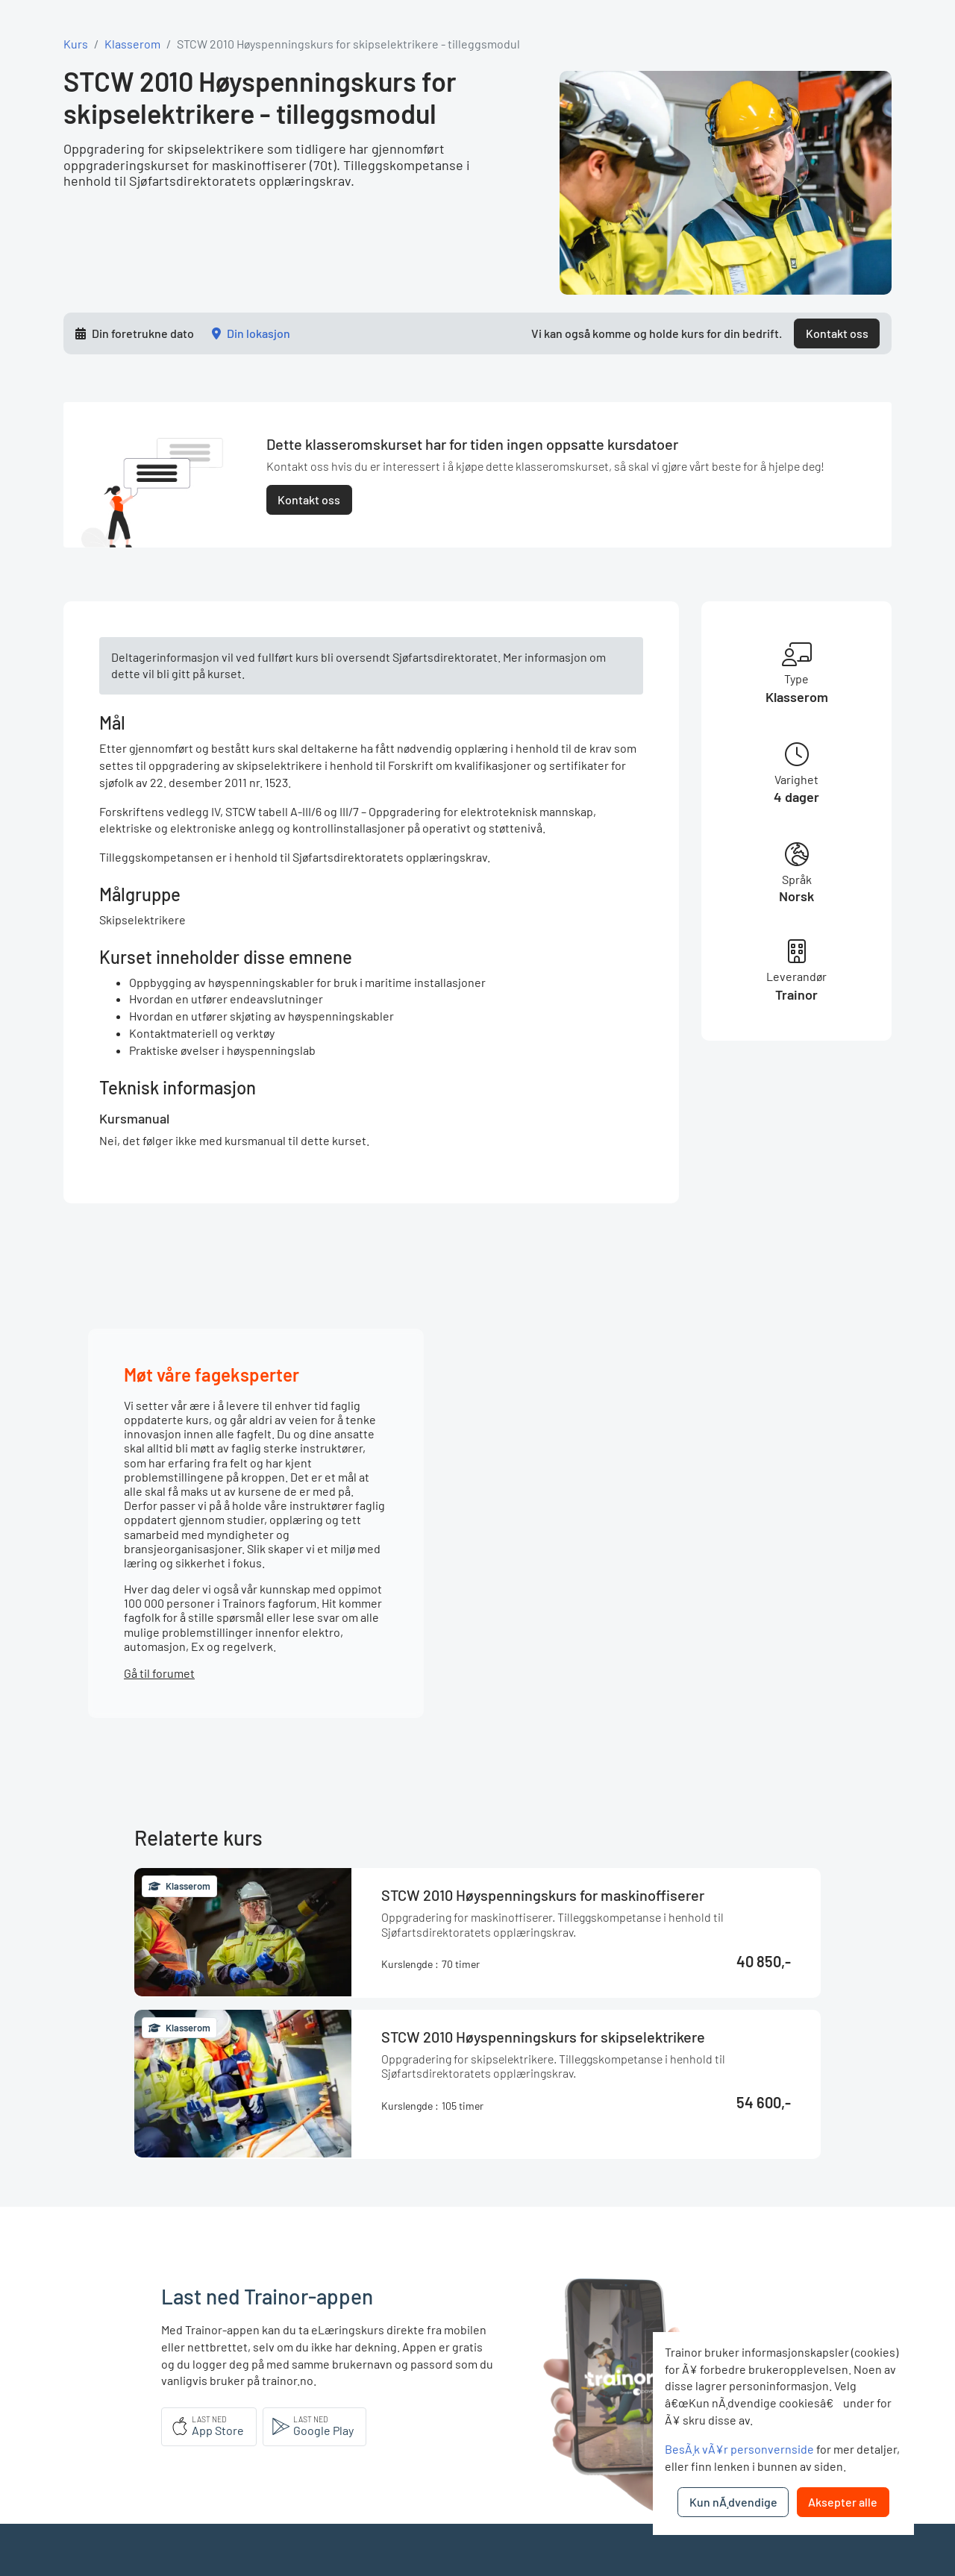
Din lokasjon (258, 333)
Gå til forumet (159, 1673)
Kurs (75, 44)
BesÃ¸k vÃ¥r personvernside (739, 2449)
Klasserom (132, 44)
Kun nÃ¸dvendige (733, 2502)
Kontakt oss (837, 333)
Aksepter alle (842, 2502)
